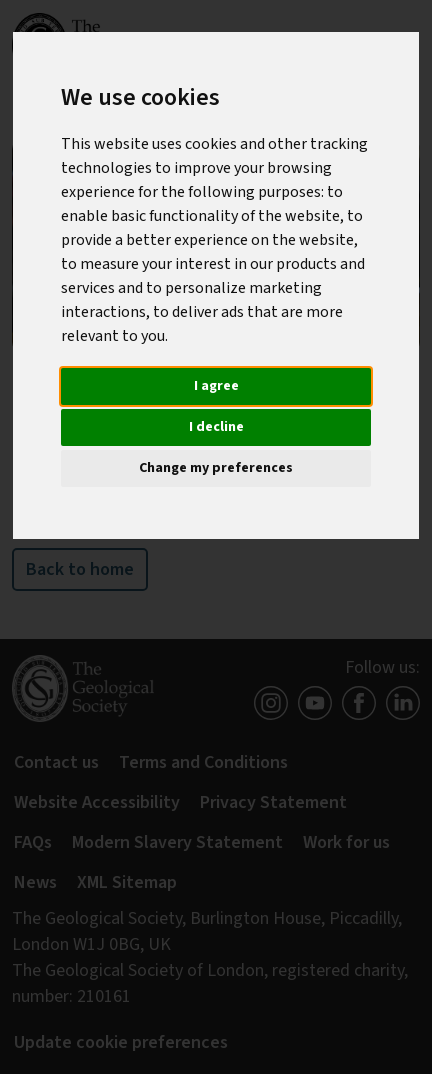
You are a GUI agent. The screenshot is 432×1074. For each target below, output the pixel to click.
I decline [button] (216, 427)
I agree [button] (216, 386)
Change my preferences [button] (216, 468)
